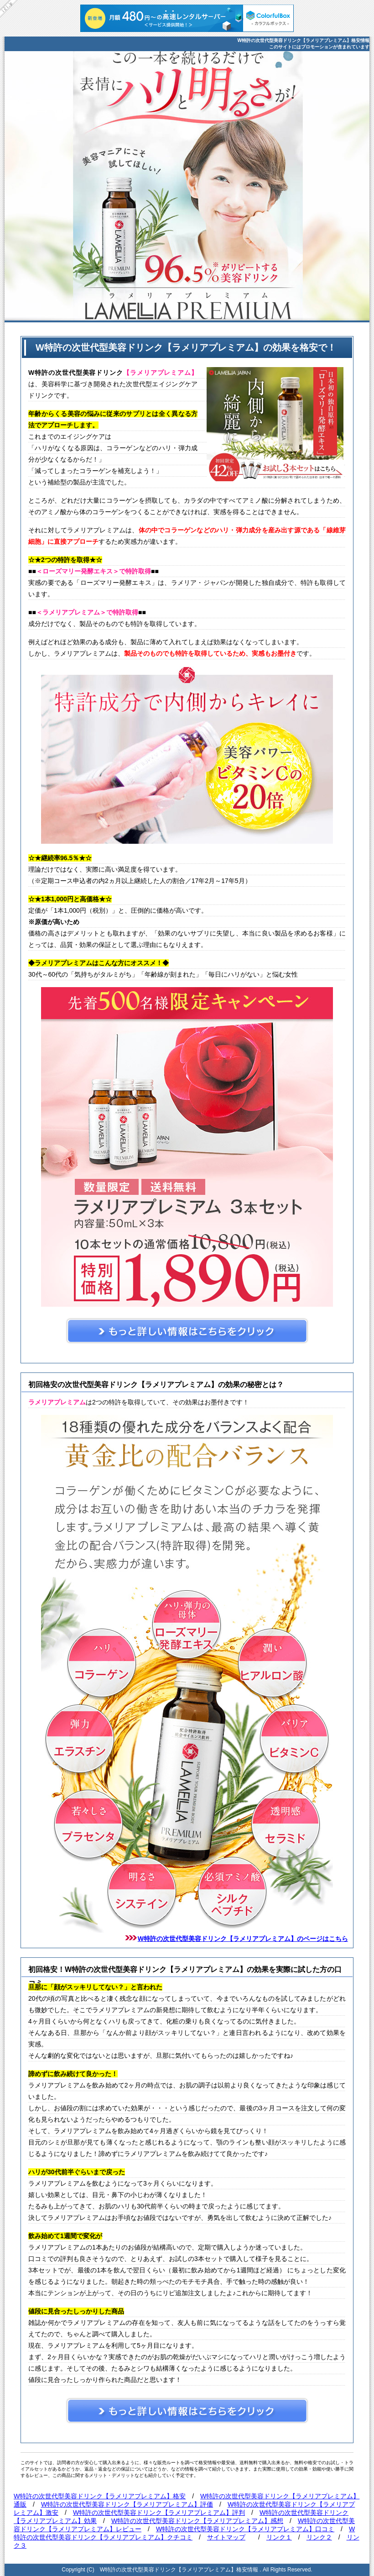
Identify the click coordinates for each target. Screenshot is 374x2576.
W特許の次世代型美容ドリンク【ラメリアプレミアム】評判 (159, 2512)
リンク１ (279, 2537)
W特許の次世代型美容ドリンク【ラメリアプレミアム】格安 (100, 2496)
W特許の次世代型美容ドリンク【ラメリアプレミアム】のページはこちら (243, 1938)
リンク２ (319, 2537)
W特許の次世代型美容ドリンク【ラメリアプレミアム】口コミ (245, 2529)
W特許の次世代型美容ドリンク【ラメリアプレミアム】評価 (127, 2504)
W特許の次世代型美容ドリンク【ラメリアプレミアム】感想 (197, 2520)
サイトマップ (226, 2537)
